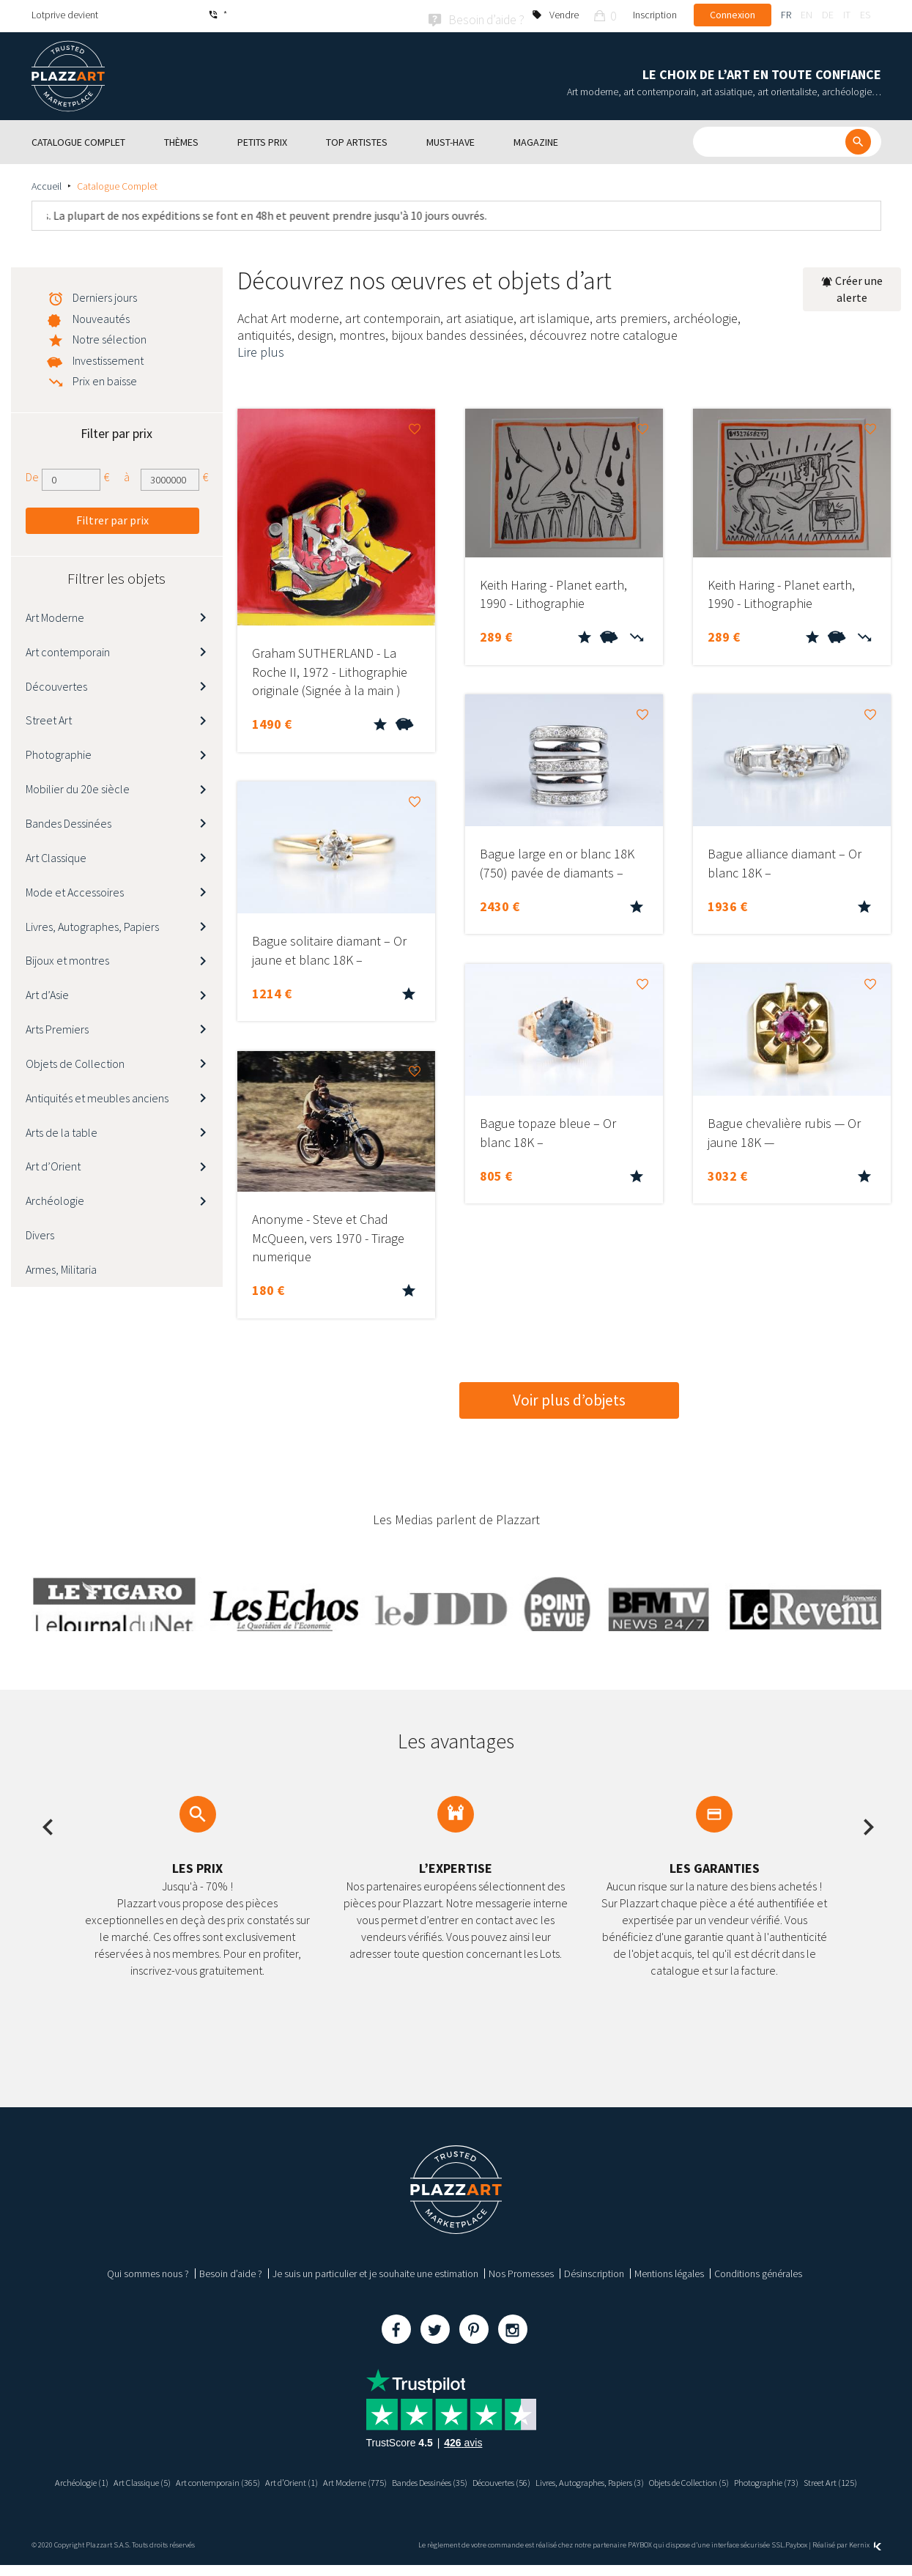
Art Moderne (55, 615)
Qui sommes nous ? (148, 2271)
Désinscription (594, 2271)
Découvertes (56, 683)
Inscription (655, 14)
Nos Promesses (521, 2271)
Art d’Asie (47, 992)
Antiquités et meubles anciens (97, 1095)
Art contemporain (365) (246, 2480)
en (806, 14)
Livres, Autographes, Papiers (92, 923)
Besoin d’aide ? (230, 2271)
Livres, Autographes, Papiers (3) (685, 2480)
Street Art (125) (496, 2493)
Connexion (732, 14)
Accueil (46, 183)
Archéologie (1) (90, 2480)
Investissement (108, 358)
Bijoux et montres (67, 958)
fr (786, 14)
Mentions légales (669, 2271)
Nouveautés (101, 316)
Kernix (865, 2555)
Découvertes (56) (579, 2480)
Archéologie (55, 1198)
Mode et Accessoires (75, 889)
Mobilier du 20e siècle (78, 786)
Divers (40, 1232)
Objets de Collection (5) (804, 2480)
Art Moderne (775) (402, 2480)
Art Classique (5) (160, 2480)
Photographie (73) (423, 2493)
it (846, 14)
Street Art (49, 717)
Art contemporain (68, 649)
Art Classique (56, 854)
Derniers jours (105, 295)
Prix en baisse (105, 378)
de (828, 14)
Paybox (796, 2555)
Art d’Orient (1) (330, 2480)
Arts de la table (61, 1129)
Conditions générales (758, 2271)
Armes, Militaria (61, 1267)
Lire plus (260, 349)
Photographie (59, 752)
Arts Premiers (57, 1027)
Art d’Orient (53, 1164)
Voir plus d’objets (569, 1397)
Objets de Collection (75, 1061)
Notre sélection (110, 337)
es (865, 14)
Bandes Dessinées (68, 821)
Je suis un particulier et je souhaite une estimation (375, 2271)
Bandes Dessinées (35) (491, 2480)
